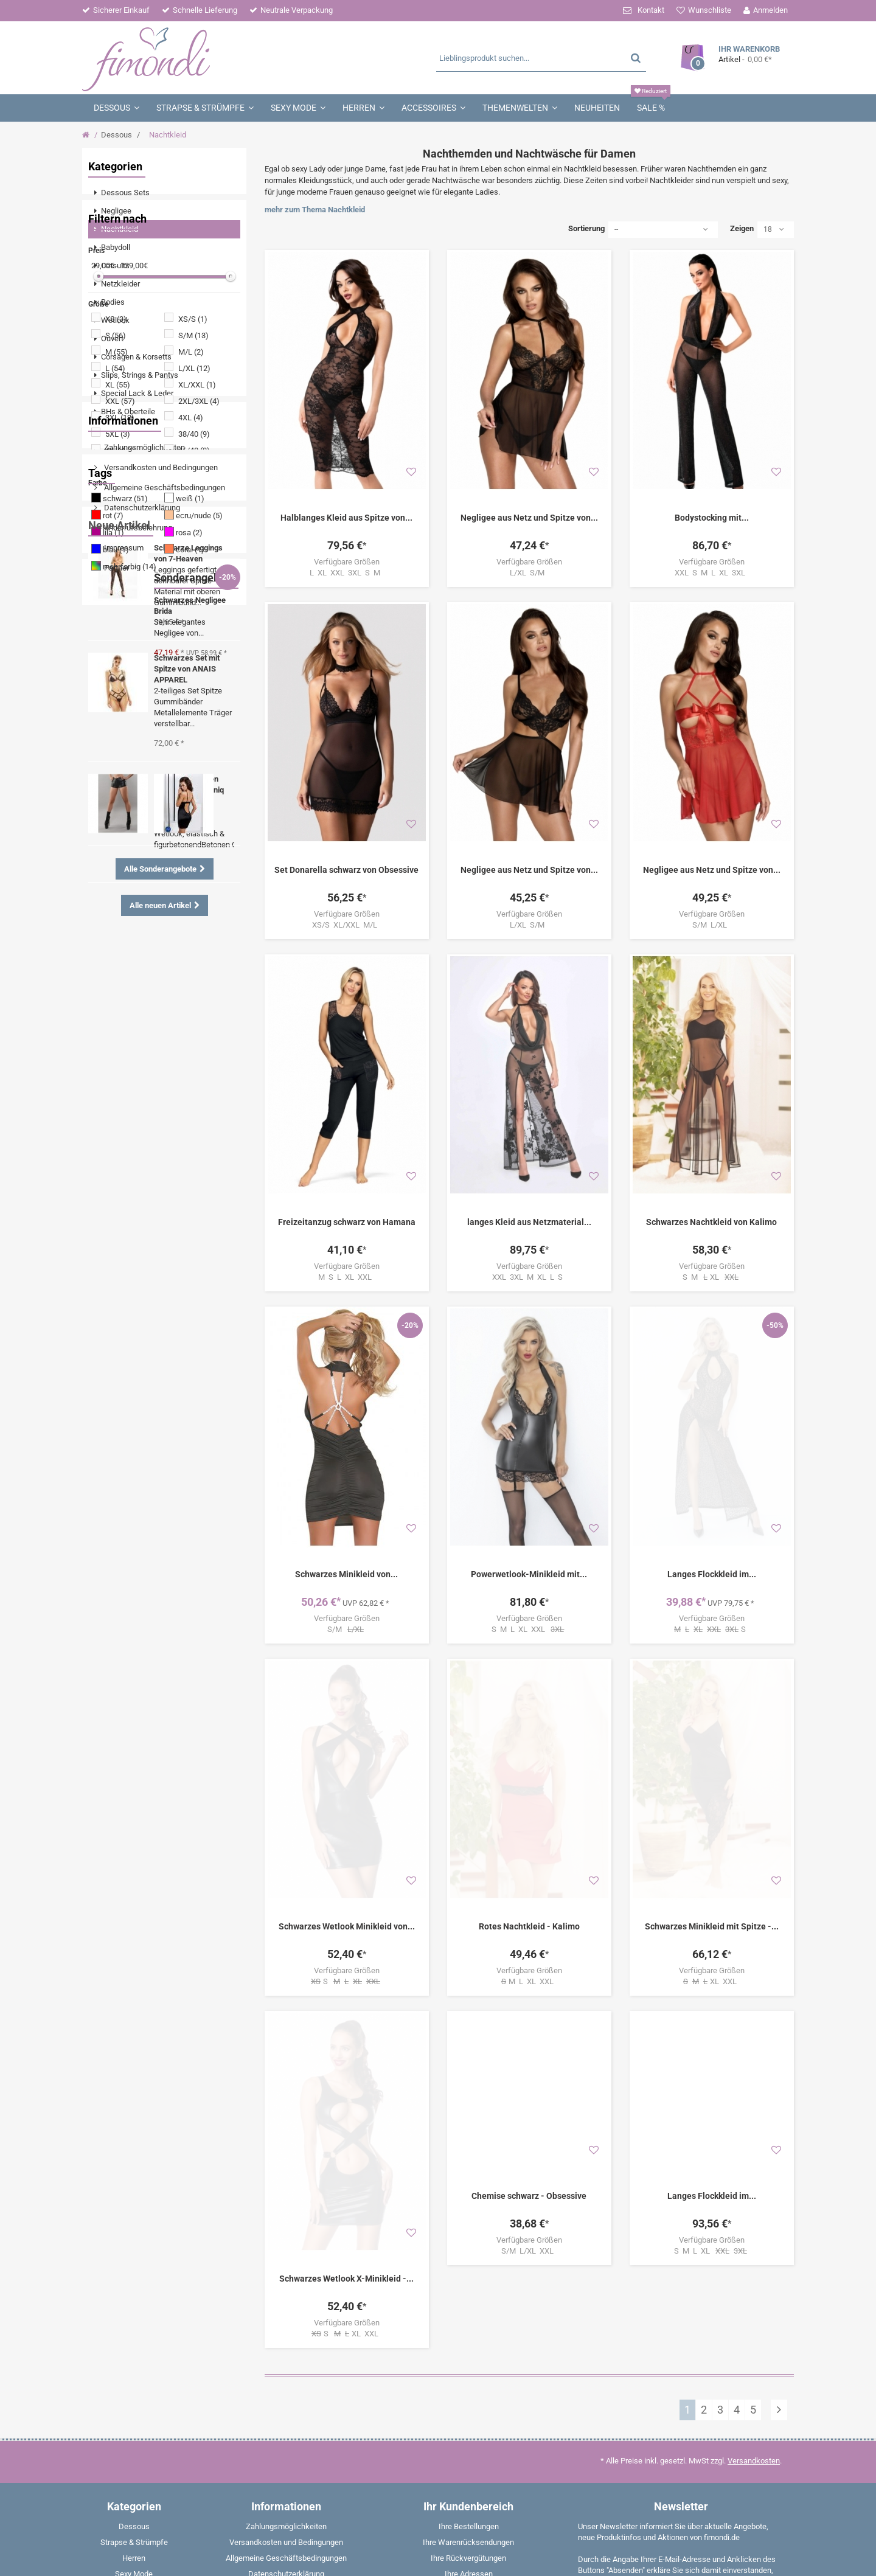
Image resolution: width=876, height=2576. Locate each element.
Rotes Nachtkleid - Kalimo (529, 1678)
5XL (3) (117, 672)
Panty (151, 1246)
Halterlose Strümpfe (188, 1228)
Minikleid (159, 1118)
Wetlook (112, 1082)
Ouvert (109, 1155)
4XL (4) (190, 656)
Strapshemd (153, 1210)
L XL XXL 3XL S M (347, 572)
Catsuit (201, 1118)
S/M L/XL (711, 924)
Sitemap (286, 2369)
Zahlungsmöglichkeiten (143, 889)
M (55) (116, 590)
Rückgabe (286, 2290)
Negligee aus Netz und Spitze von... (529, 517)
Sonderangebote (129, 1727)
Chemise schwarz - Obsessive (528, 1948)
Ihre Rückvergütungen (468, 2227)
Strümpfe (114, 1118)
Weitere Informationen (688, 2316)
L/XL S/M (529, 572)
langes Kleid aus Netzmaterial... (529, 1139)
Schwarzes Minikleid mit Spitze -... (712, 1678)
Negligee (191, 1082)
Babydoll (112, 1246)
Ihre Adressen (469, 2243)
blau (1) (116, 788)
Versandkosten (754, 2129)
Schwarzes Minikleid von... (346, 1409)
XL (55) (117, 623)
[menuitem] (164, 193)
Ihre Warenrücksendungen (468, 2211)
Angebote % (155, 1155)
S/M (346, 1464)
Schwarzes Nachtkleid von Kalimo (711, 1139)
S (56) (115, 573)
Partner (115, 1009)
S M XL (712, 1194)
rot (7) (113, 754)
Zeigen (742, 228)
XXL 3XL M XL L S (529, 1194)
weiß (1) (190, 736)
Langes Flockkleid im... (711, 1409)
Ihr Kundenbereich (468, 2175)
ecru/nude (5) (199, 754)
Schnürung (116, 1100)
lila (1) (113, 771)
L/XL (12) (194, 606)
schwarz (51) (125, 736)
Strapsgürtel (119, 1228)
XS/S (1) (192, 557)
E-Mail (749, 2445)
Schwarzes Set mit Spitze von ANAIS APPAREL (187, 1449)
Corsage (189, 1246)
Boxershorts (151, 1264)
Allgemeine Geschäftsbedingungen (163, 929)
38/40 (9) (194, 672)
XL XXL (711, 1733)
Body (106, 1137)
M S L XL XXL (346, 1194)
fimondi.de (130, 2558)
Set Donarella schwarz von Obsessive (346, 870)
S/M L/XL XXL (529, 2002)
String (205, 1191)
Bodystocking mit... (712, 517)
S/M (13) (193, 573)
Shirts (108, 1210)
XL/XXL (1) (197, 623)
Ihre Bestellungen (469, 2195)
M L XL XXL (529, 1733)
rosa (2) (189, 771)
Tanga (139, 1137)
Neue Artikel (119, 1306)
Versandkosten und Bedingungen (160, 909)
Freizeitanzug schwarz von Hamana (346, 1139)
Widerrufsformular (286, 2274)
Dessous (116, 134)
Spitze (151, 1082)
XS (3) (116, 557)
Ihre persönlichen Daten (469, 2258)
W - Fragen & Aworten (286, 2337)
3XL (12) (119, 656)
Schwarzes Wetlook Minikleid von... (347, 1678)
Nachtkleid (116, 1191)
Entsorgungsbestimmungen (285, 2322)
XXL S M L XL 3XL (712, 572)
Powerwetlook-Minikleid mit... (529, 1409)
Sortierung (586, 228)
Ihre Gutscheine (468, 2274)
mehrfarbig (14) (129, 805)
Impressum (123, 989)
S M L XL (711, 2003)
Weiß (107, 1264)
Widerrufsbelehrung (137, 969)
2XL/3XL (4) (199, 639)
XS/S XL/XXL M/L (346, 924)
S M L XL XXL (529, 1464)
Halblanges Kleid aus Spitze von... (346, 517)
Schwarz (179, 1137)
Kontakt (651, 10)
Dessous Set (179, 1173)
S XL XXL (346, 2003)
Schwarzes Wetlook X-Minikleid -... (346, 1948)
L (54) (115, 606)
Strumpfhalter (172, 1100)
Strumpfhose (120, 1173)
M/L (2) (191, 590)
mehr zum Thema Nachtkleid (315, 209)
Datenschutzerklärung (141, 949)
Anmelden (770, 10)
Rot (194, 1210)
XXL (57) (120, 639)
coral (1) (190, 788)
